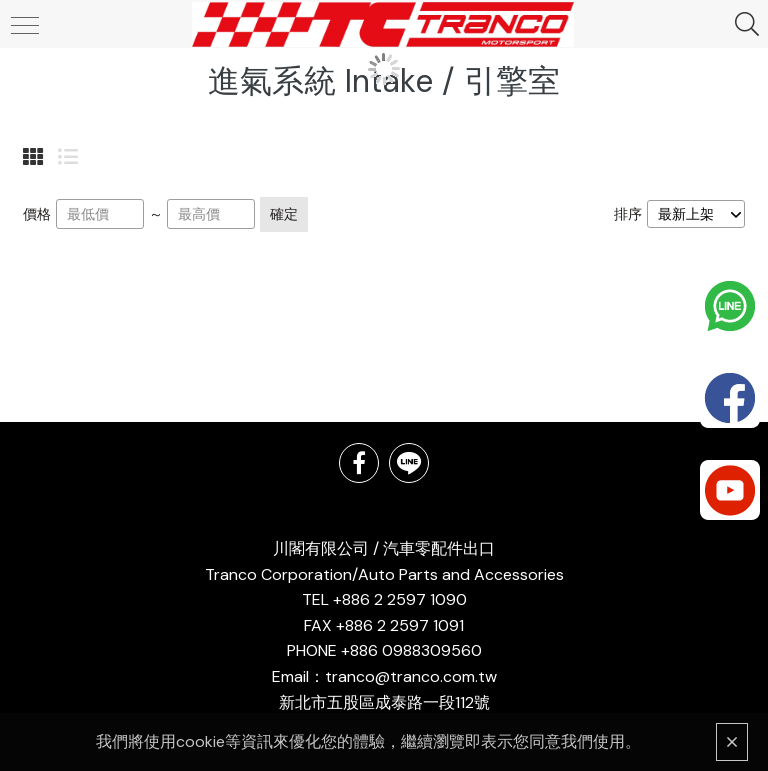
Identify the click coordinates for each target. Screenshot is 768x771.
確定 (284, 214)
